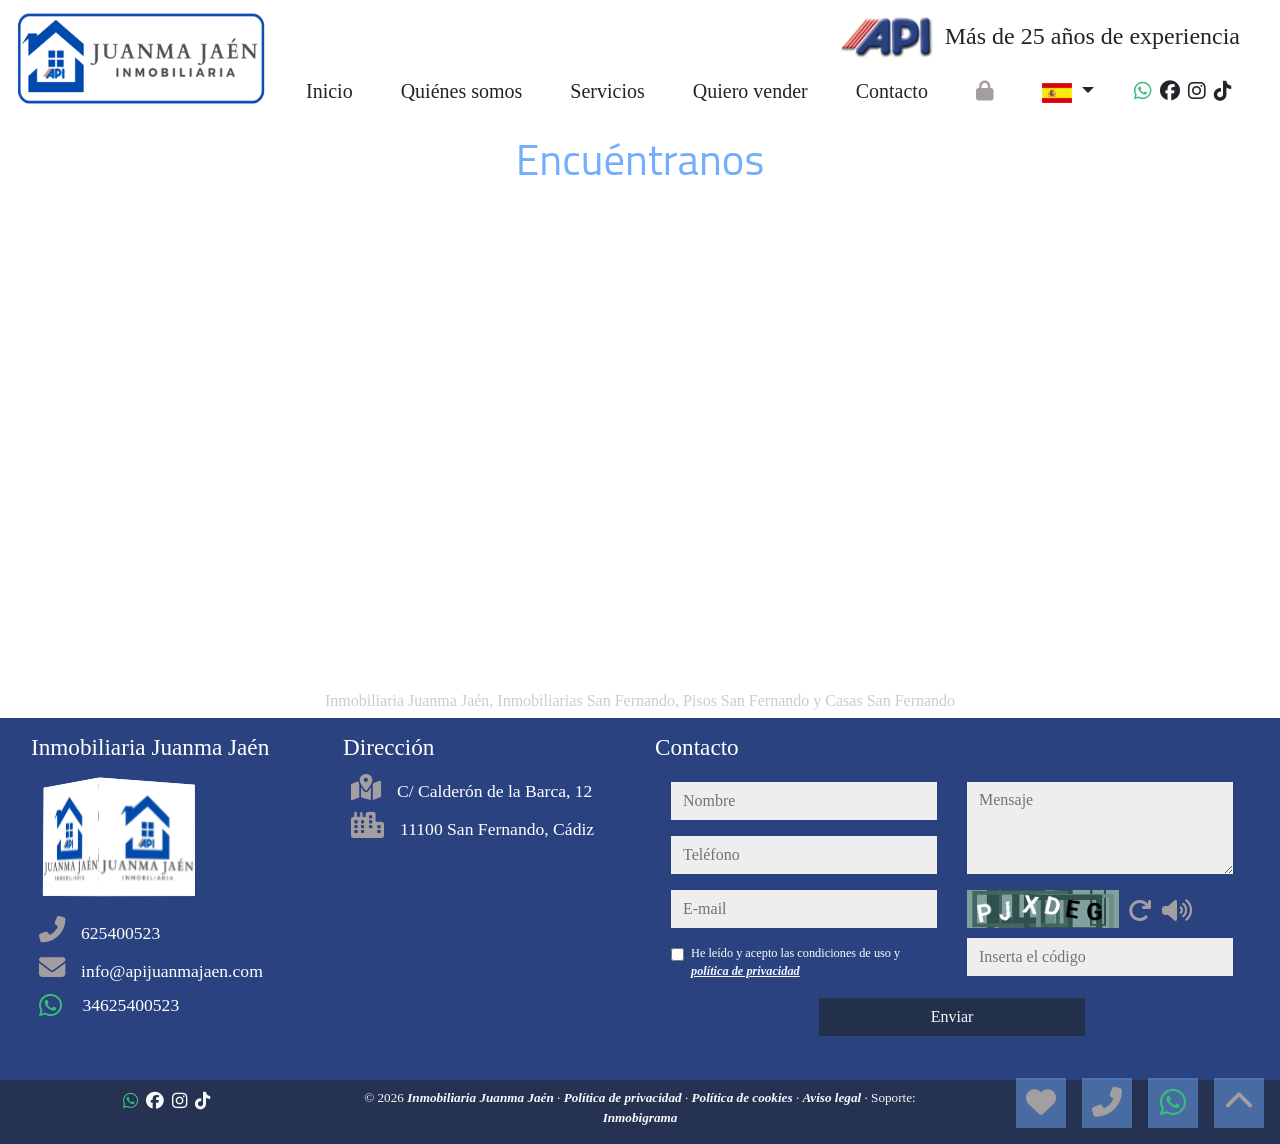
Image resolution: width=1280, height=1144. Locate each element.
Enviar (952, 1016)
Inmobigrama (640, 1117)
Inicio (329, 91)
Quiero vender (750, 91)
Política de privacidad (624, 1097)
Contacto (892, 91)
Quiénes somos (462, 91)
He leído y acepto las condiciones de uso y (795, 962)
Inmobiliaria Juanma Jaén (482, 1097)
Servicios (607, 91)
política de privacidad (745, 971)
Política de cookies (744, 1097)
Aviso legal (833, 1097)
